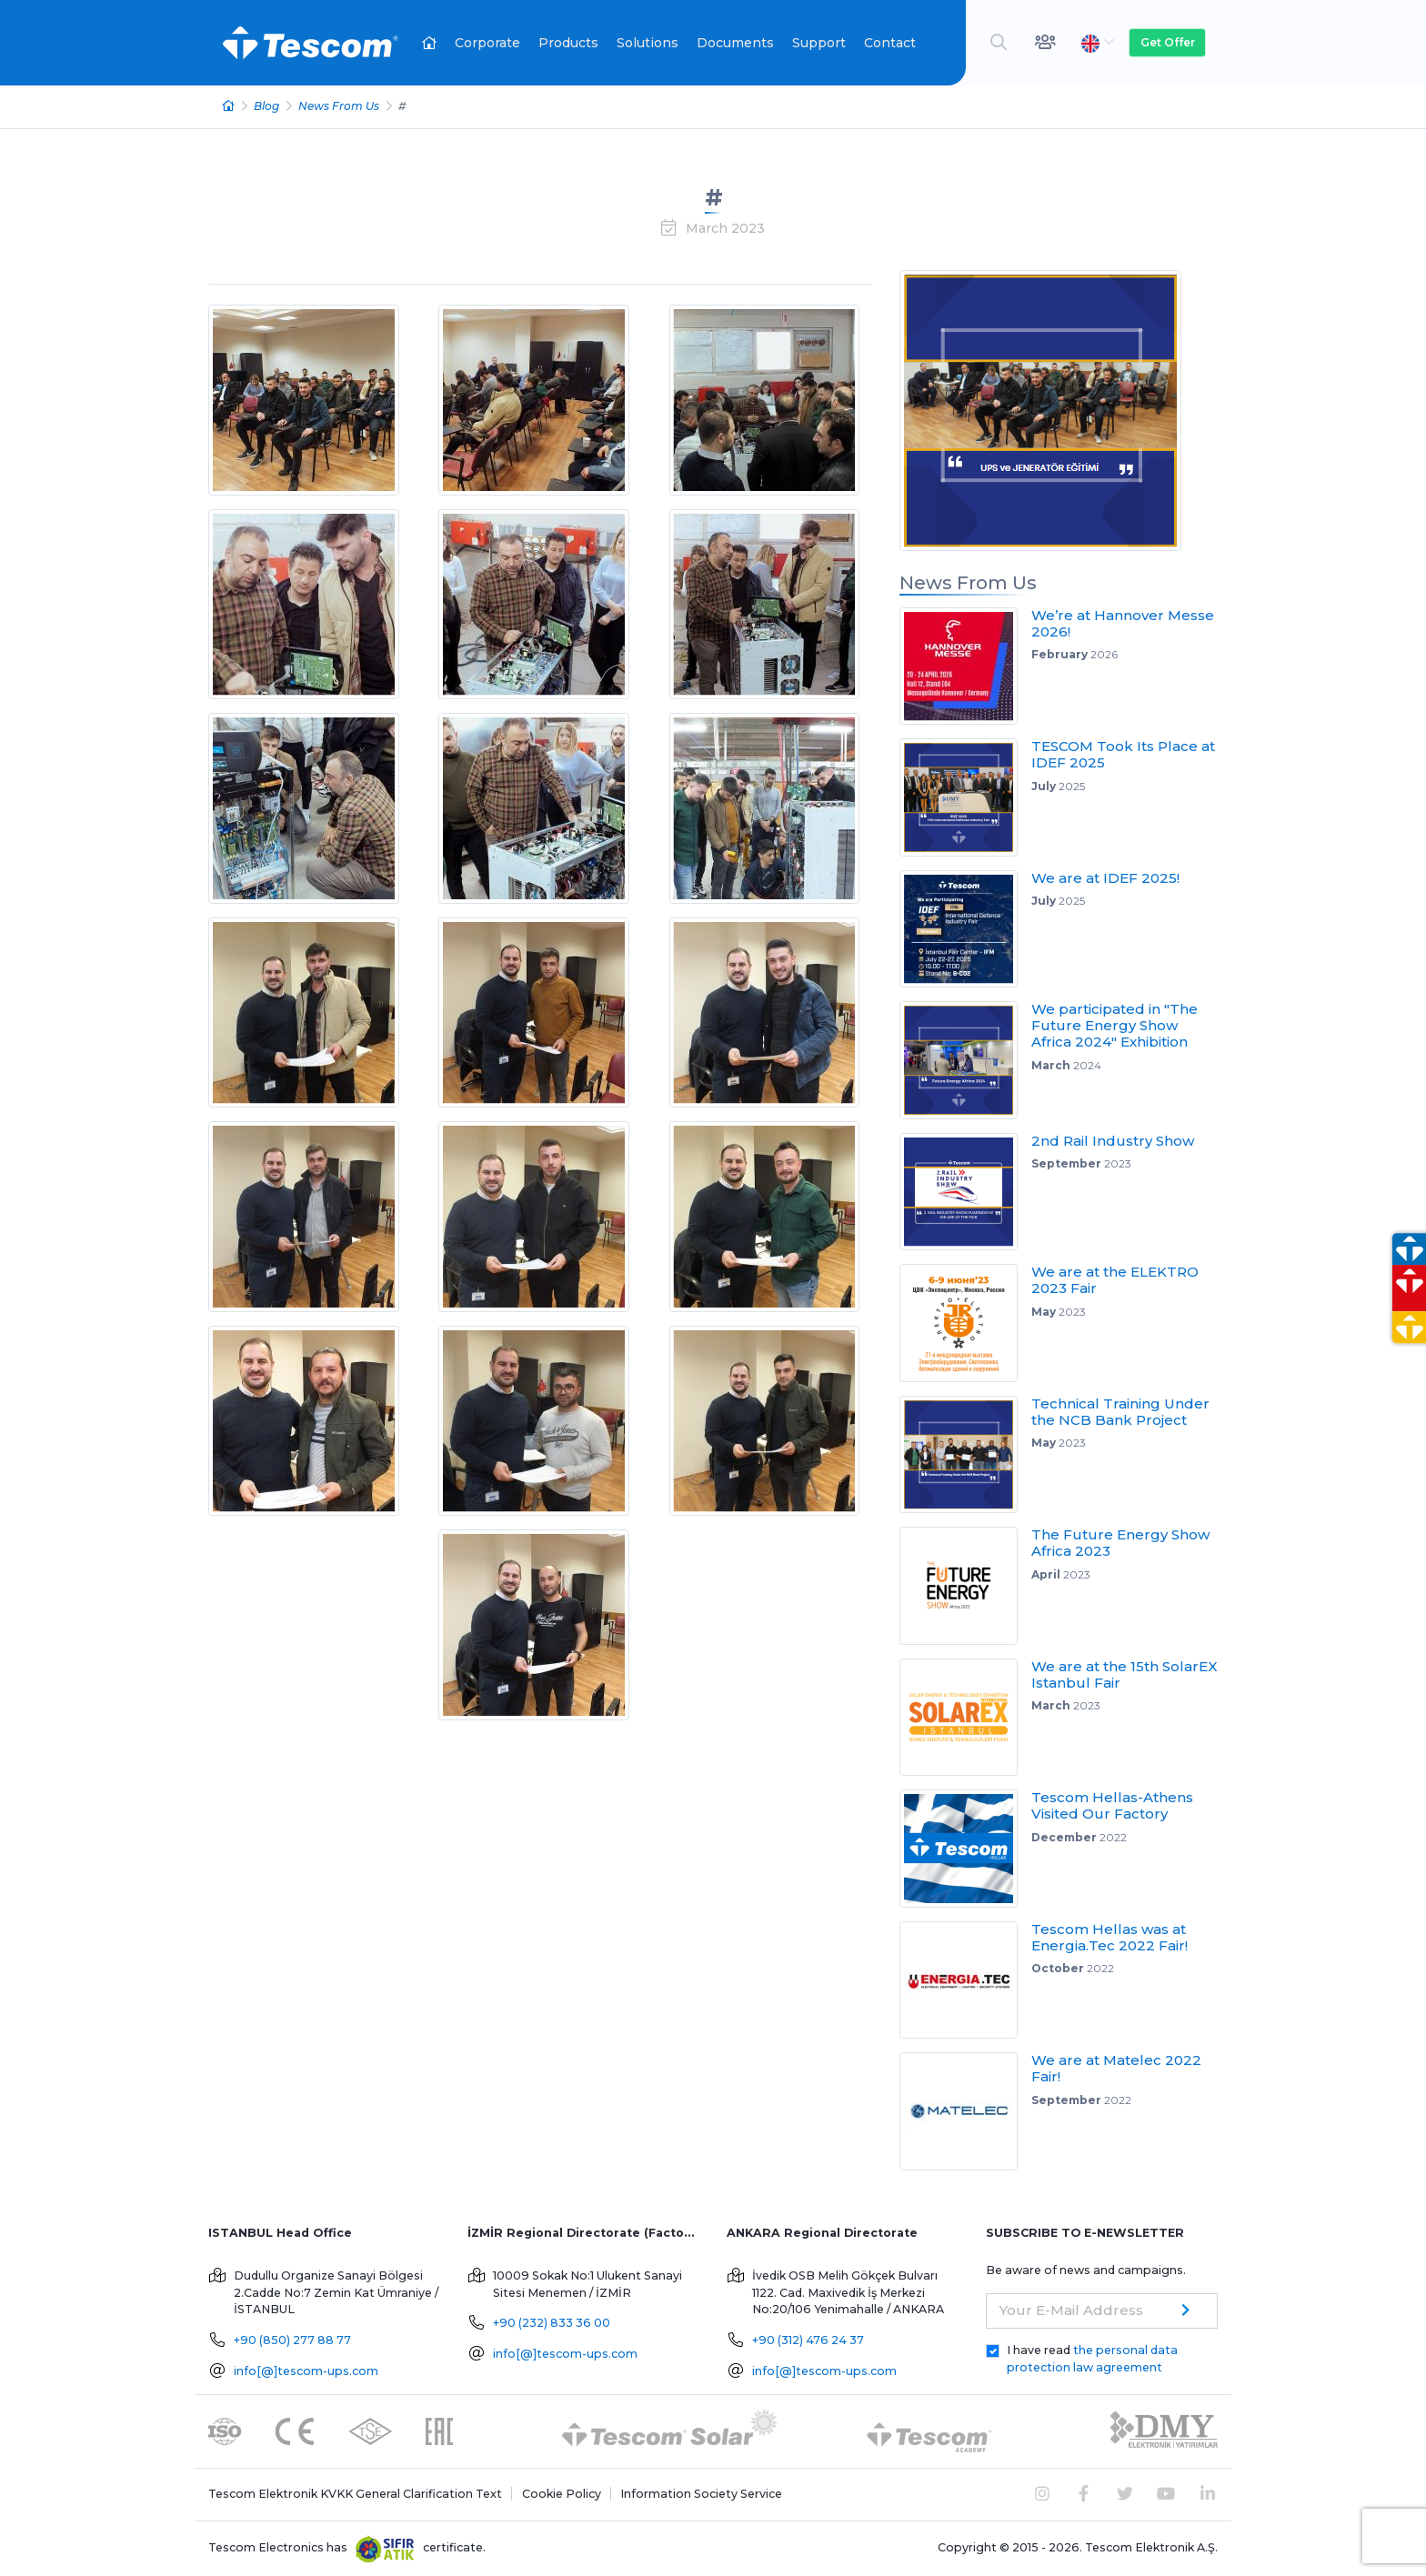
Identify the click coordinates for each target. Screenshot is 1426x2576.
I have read (1092, 2358)
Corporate (487, 43)
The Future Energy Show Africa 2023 (1120, 1542)
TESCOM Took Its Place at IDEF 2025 (1123, 754)
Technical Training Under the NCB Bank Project (1120, 1411)
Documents (735, 43)
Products (568, 43)
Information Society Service (701, 2494)
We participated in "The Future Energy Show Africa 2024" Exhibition (1114, 1025)
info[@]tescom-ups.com (306, 2371)
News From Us (338, 106)
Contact (890, 43)
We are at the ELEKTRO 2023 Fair (1115, 1280)
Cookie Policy (561, 2494)
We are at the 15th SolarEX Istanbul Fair (1124, 1674)
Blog (266, 106)
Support (819, 43)
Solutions (647, 43)
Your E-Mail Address (1071, 2310)
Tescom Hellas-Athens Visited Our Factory (1112, 1805)
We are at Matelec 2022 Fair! (1116, 2068)
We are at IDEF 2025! (1105, 878)
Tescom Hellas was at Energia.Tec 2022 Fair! (1109, 1937)
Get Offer (1167, 42)
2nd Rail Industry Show (1112, 1140)
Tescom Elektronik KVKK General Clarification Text (355, 2494)
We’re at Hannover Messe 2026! (1122, 623)
